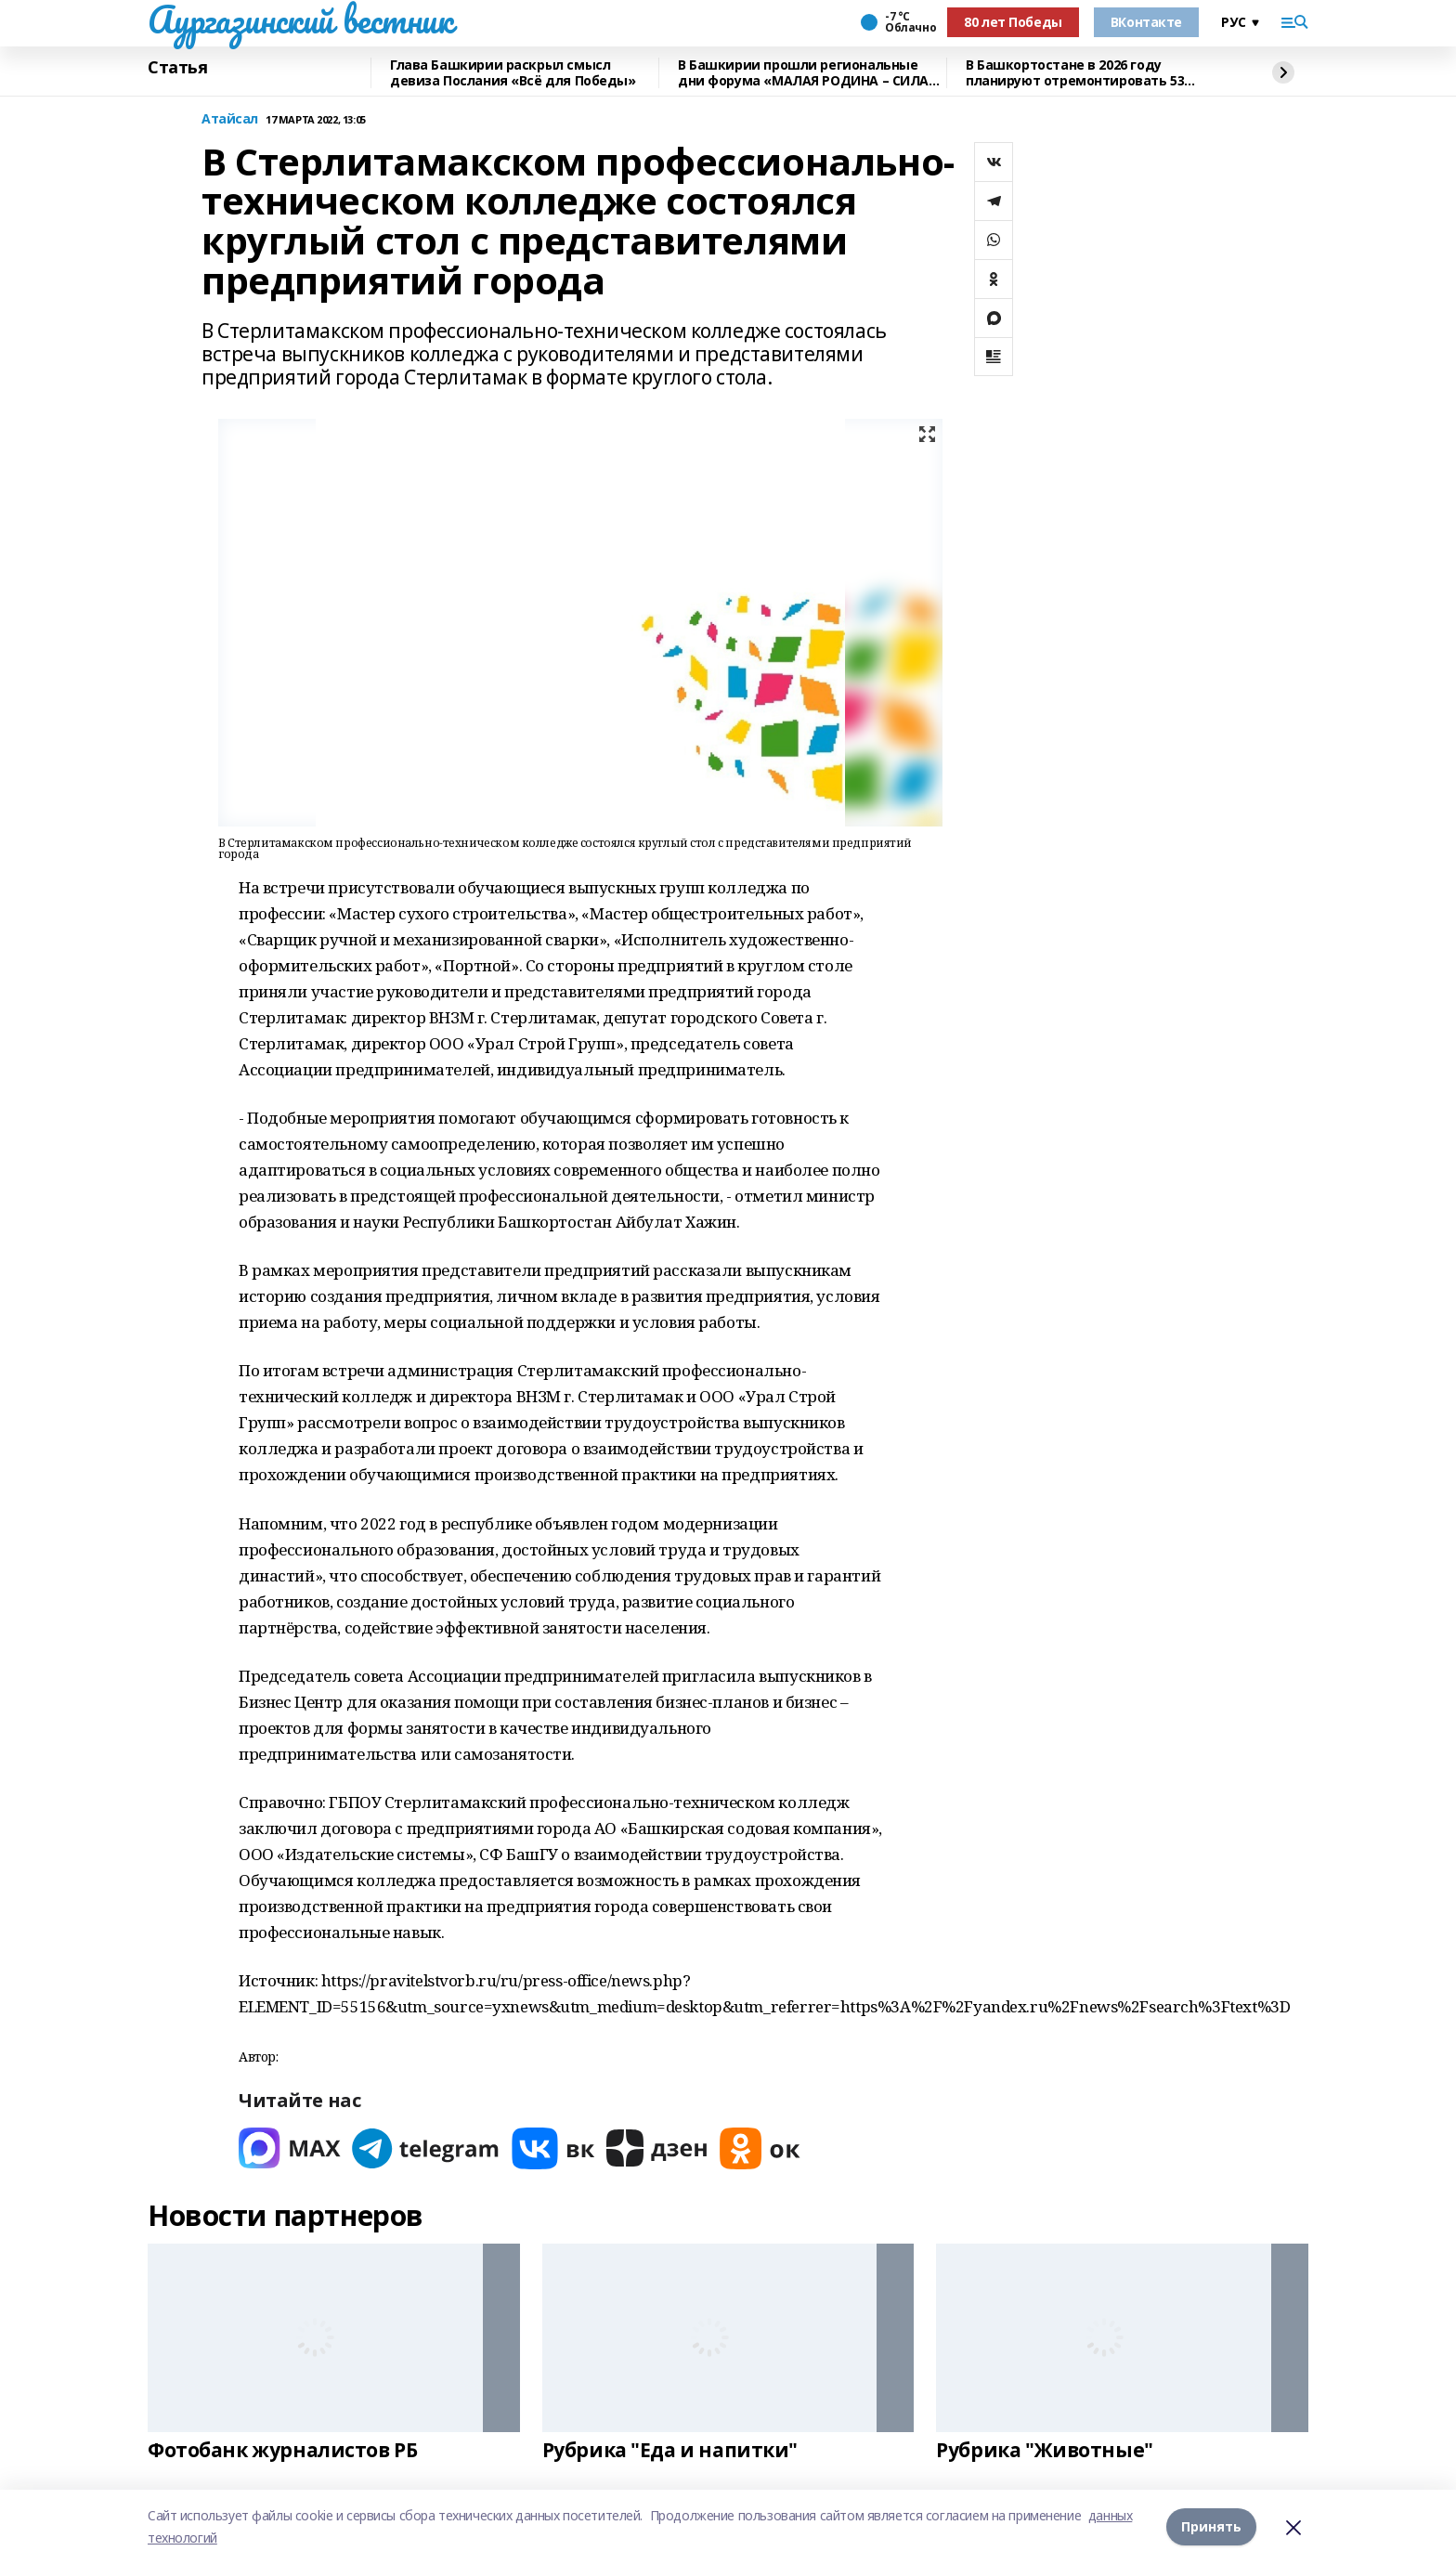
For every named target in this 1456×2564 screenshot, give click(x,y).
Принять (1211, 2526)
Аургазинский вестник (300, 19)
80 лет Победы (1013, 22)
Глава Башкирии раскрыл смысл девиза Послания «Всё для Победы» (513, 73)
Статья (177, 68)
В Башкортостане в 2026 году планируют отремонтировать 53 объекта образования (1075, 73)
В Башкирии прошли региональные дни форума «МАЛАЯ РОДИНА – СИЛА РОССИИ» (803, 73)
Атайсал (230, 119)
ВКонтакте (1146, 22)
